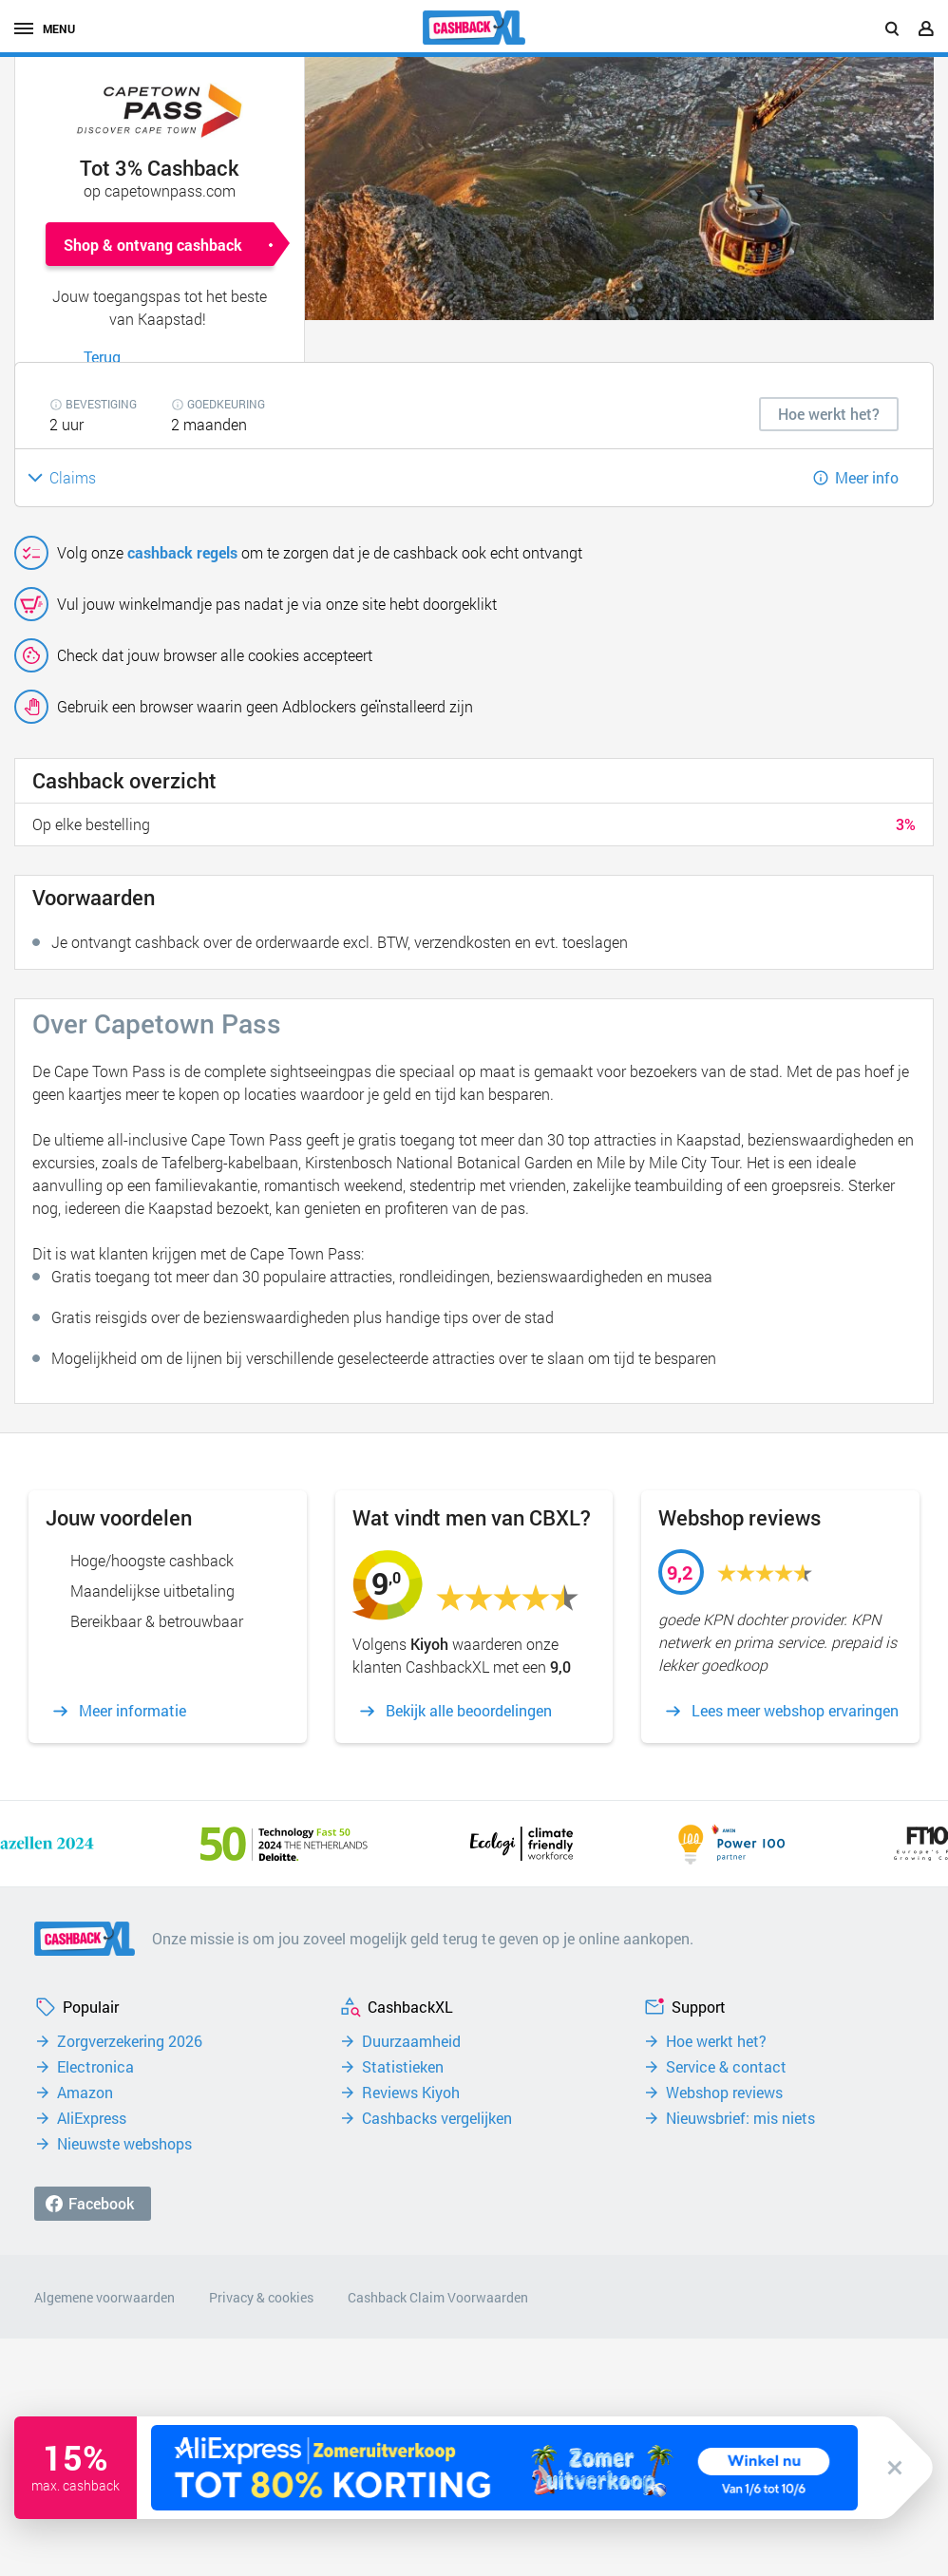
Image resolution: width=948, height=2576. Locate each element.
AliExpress (91, 2118)
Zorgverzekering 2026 (129, 2041)
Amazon (85, 2092)
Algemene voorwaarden (104, 2297)
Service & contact (726, 2066)
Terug (102, 357)
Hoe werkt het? (716, 2041)
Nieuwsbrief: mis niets (740, 2118)
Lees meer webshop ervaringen (795, 1710)
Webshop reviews (724, 2092)
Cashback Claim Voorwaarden (438, 2297)
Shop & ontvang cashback (153, 245)
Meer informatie (132, 1710)
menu (44, 28)
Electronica (95, 2066)
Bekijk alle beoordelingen (469, 1710)
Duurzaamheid (411, 2041)
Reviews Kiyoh (411, 2092)
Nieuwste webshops (124, 2143)
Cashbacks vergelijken (437, 2118)
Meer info (867, 477)
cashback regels (182, 552)
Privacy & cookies (261, 2297)
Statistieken (403, 2066)
